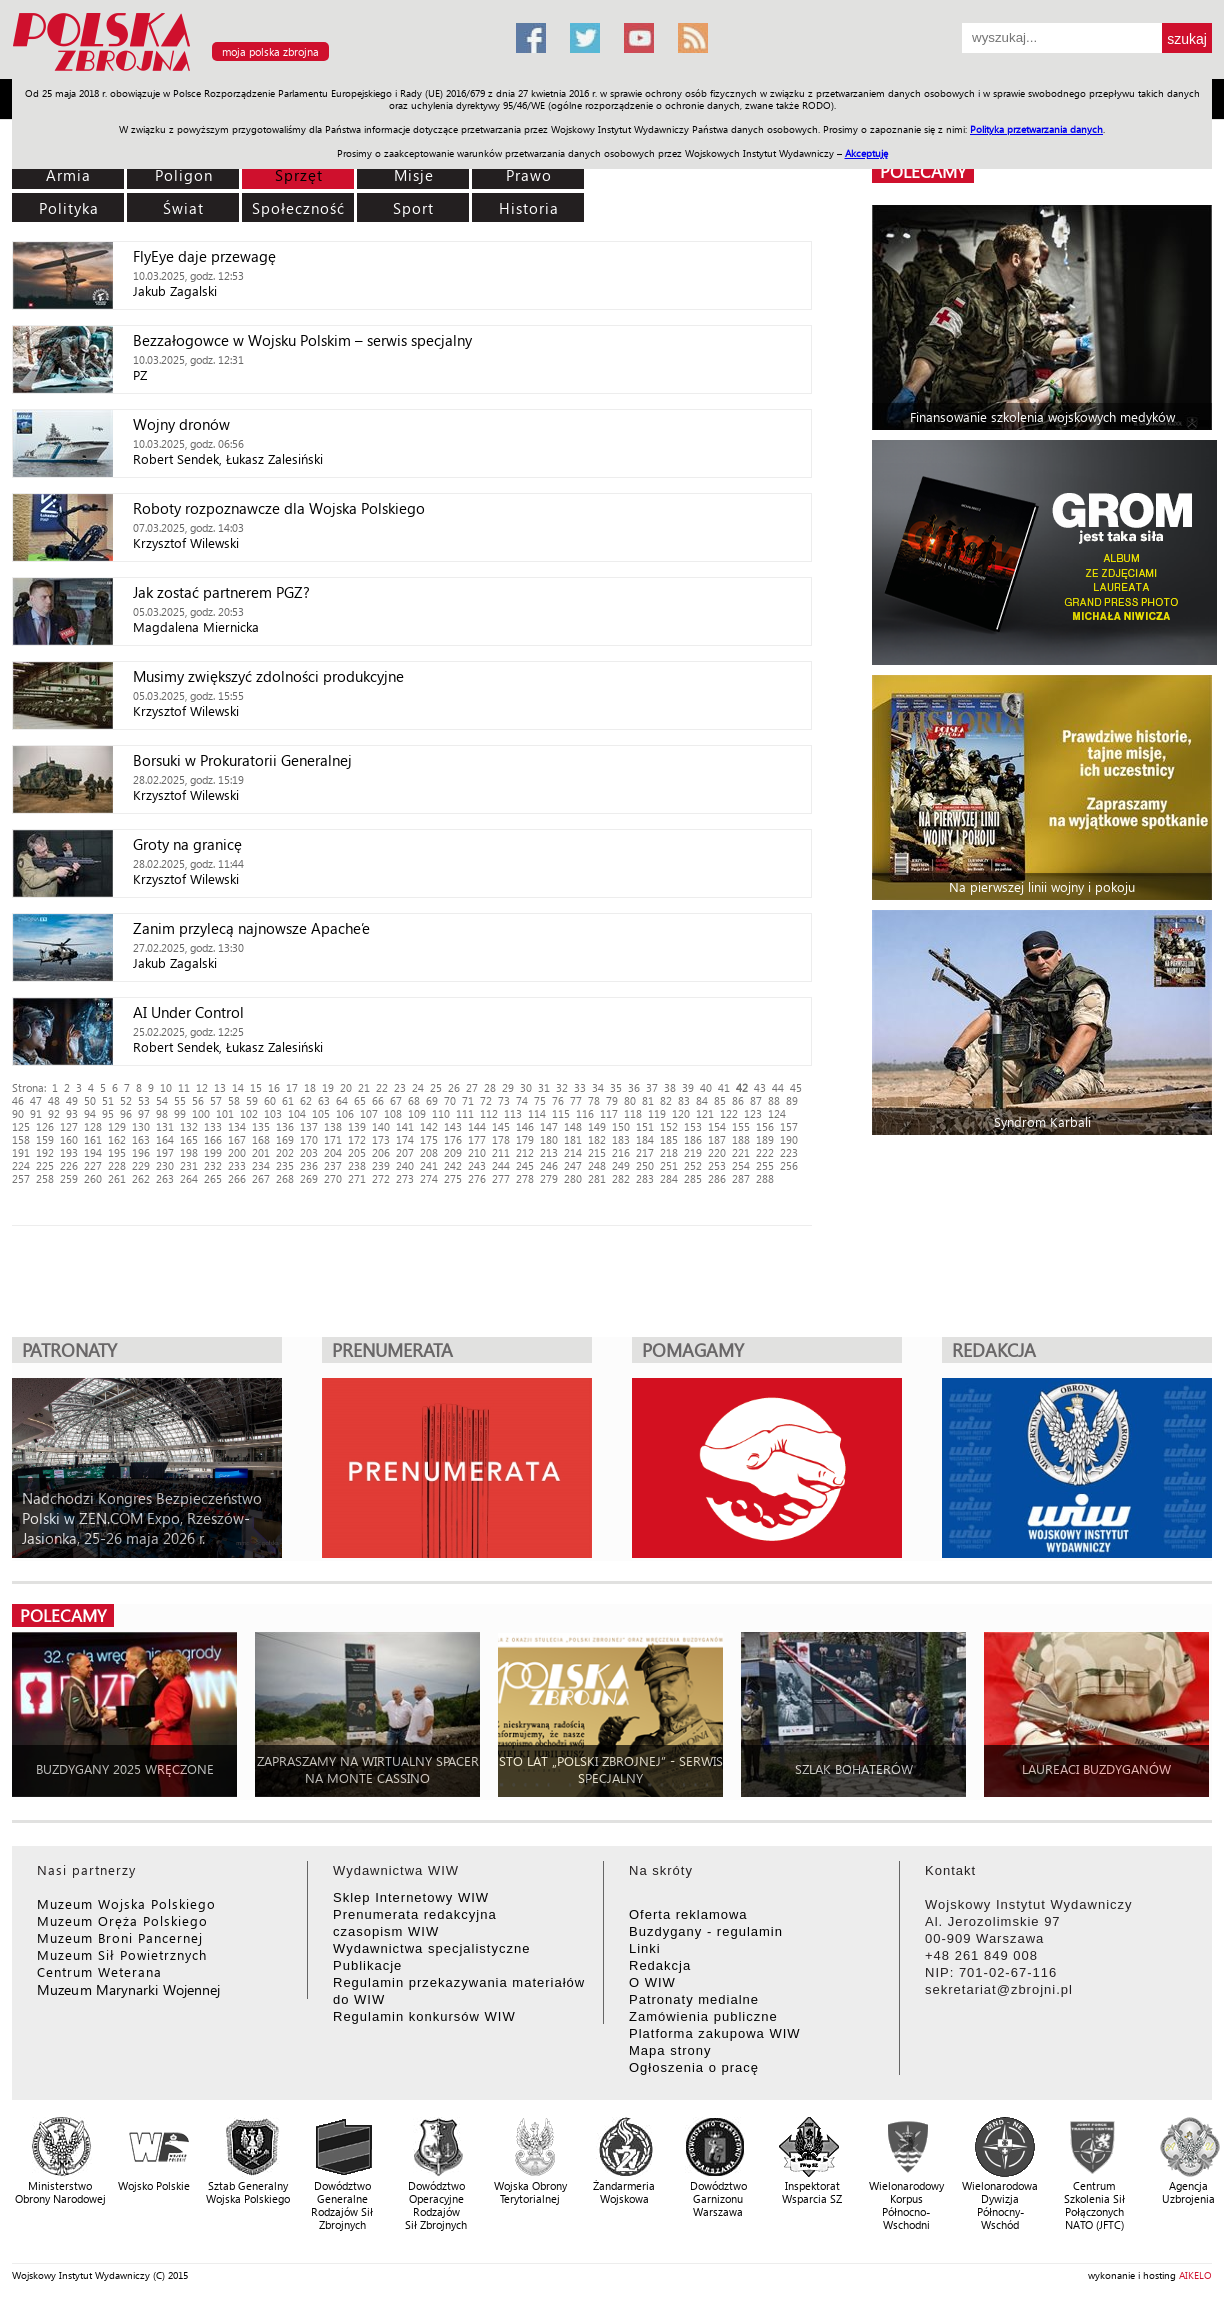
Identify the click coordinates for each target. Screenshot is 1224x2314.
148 (573, 1126)
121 (705, 1113)
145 (501, 1126)
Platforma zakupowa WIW (715, 2033)
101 (225, 1113)
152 (669, 1126)
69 (432, 1100)
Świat (183, 208)
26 (454, 1087)
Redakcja (660, 1965)
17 (292, 1087)
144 (477, 1126)
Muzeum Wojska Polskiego (126, 1903)
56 (198, 1100)
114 (537, 1113)
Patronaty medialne (694, 1999)
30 (526, 1087)
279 (549, 1178)
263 (165, 1178)
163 (141, 1139)
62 (306, 1100)
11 (184, 1087)
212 (525, 1152)
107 (369, 1113)
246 (549, 1165)
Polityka (69, 208)
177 (477, 1139)
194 (93, 1152)
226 (69, 1165)
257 (21, 1178)
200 (237, 1152)
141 (405, 1126)
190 (789, 1139)
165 (189, 1139)
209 (453, 1152)
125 (21, 1126)
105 (321, 1113)
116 (585, 1113)
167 (237, 1139)
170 (309, 1139)
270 (333, 1178)
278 (525, 1178)
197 (165, 1152)
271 (357, 1178)
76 (558, 1100)
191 (21, 1152)
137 (309, 1126)
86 (738, 1100)
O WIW (652, 1982)
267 (261, 1178)
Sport (413, 208)
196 (141, 1152)
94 (90, 1113)
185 (669, 1139)
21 (364, 1087)
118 (633, 1113)
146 (525, 1126)
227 (93, 1165)
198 (189, 1152)
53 (144, 1100)
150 (621, 1126)
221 (741, 1152)
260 (93, 1178)
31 (544, 1087)
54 (162, 1100)
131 (165, 1126)
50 (90, 1100)
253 (717, 1165)
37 (652, 1087)
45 (796, 1087)
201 (261, 1152)
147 (549, 1126)
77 (576, 1100)
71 (468, 1100)
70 (450, 1100)
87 (756, 1100)
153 (693, 1126)
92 (54, 1113)
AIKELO (1195, 2275)
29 (508, 1087)
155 (741, 1126)
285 (693, 1178)
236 (309, 1165)
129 (117, 1126)
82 (666, 1100)
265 (213, 1178)
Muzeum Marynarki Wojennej (129, 1989)
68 (414, 1100)
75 (540, 1100)
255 (765, 1165)
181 (573, 1139)
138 (333, 1126)
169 (285, 1139)
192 (45, 1152)
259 (69, 1178)
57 (216, 1100)
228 (117, 1165)
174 (405, 1139)
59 (252, 1100)
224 (21, 1165)
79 (612, 1100)
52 (126, 1100)
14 (238, 1087)
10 (166, 1087)
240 (405, 1165)
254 (741, 1165)
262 (141, 1178)
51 (108, 1100)
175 (429, 1139)
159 (45, 1139)
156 (765, 1126)
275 (453, 1178)
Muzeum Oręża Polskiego (122, 1920)
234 (261, 1165)
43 (760, 1087)
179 (525, 1139)
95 (108, 1113)
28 (490, 1087)
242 (453, 1165)
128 (93, 1126)
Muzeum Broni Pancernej (120, 1937)
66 (378, 1100)
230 (165, 1165)
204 (333, 1152)
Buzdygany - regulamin (706, 1931)
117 (609, 1113)
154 (717, 1126)
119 (657, 1113)
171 (333, 1139)
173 (381, 1139)
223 (789, 1152)
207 (405, 1152)
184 (645, 1139)
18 (310, 1087)
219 (693, 1152)
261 (117, 1178)
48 (54, 1100)
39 (688, 1087)
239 (381, 1165)
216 (621, 1152)
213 (549, 1152)
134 (237, 1126)
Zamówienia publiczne (703, 2016)
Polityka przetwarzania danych (1036, 129)
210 (477, 1152)
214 (573, 1152)
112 (489, 1113)
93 (72, 1113)
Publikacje (367, 1965)
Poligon (184, 175)
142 (429, 1126)
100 (201, 1113)
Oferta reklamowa (688, 1914)
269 (309, 1178)
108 (393, 1113)
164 (165, 1139)
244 (501, 1165)
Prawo (529, 175)
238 (357, 1165)
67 (396, 1100)
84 (702, 1100)
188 (741, 1139)
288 (765, 1178)
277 (501, 1178)
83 (684, 1100)
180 (549, 1139)
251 (669, 1165)
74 (522, 1100)
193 (69, 1152)
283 (645, 1178)
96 (126, 1113)
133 (213, 1126)
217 (645, 1152)
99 (180, 1113)
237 (333, 1165)
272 (381, 1178)
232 (213, 1165)
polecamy (923, 171)
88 (774, 1100)
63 (324, 1100)
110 (441, 1113)
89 (792, 1100)
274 (429, 1178)
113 (513, 1113)
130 (141, 1126)
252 (693, 1165)
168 (261, 1139)
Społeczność (298, 208)
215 (597, 1152)
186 (693, 1139)
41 (724, 1087)
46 (18, 1100)
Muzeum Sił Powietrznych (122, 1954)
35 (616, 1087)
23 (400, 1087)
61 (288, 1100)
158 (21, 1139)
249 (621, 1165)
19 (328, 1087)
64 (342, 1100)
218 (669, 1152)
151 (645, 1126)
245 (525, 1165)
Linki (645, 1948)
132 (189, 1126)
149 (597, 1126)
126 (45, 1126)
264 (189, 1178)
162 (117, 1139)
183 (621, 1139)
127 (69, 1126)
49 (72, 1100)
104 (297, 1113)
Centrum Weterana (99, 1971)
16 (274, 1087)
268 (285, 1178)
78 (594, 1100)
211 (501, 1152)
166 (213, 1139)
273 (405, 1178)
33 (580, 1087)
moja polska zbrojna (270, 51)
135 (261, 1126)
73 (504, 1100)
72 (486, 1100)
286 (717, 1178)
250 (645, 1165)
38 (670, 1087)
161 (93, 1139)
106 (345, 1113)
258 (45, 1178)
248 (597, 1165)
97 (144, 1113)
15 (256, 1087)
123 (753, 1113)
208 (429, 1152)
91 (36, 1113)
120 (681, 1113)
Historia (529, 208)
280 (573, 1178)
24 (418, 1087)
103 (273, 1113)
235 (285, 1165)
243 (477, 1165)
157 (789, 1126)
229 (141, 1165)
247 (573, 1165)
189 (765, 1139)
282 (621, 1178)
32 (562, 1087)
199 (213, 1152)
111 (465, 1113)
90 (18, 1113)
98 (162, 1113)
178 (501, 1139)
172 (357, 1139)
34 (598, 1087)
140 (381, 1126)
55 (180, 1100)
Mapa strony (670, 2050)
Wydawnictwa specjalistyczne (431, 1948)
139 (357, 1126)
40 (706, 1087)
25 (436, 1087)
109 (417, 1113)
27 (472, 1087)
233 (237, 1165)
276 (477, 1178)
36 (634, 1087)
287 (741, 1178)
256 (789, 1165)
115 (561, 1113)
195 (117, 1152)
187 (717, 1139)
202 (285, 1152)
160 (69, 1139)
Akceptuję (866, 153)
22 (382, 1087)
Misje (414, 175)
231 (189, 1165)
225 (45, 1165)
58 (234, 1100)
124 (777, 1113)
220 (717, 1152)
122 (729, 1113)
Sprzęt (299, 175)
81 (648, 1100)
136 (285, 1126)
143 (453, 1126)
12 (202, 1087)
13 (220, 1087)
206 (381, 1152)
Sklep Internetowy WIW (411, 1897)
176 (453, 1139)
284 (669, 1178)
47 (36, 1100)
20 (346, 1087)
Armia (68, 175)
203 (309, 1152)
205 (357, 1152)
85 (720, 1100)
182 (597, 1139)
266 (237, 1178)
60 (270, 1100)
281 (597, 1178)
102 (249, 1113)
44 (778, 1087)
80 (630, 1100)
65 (360, 1100)
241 (429, 1165)
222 (765, 1152)
